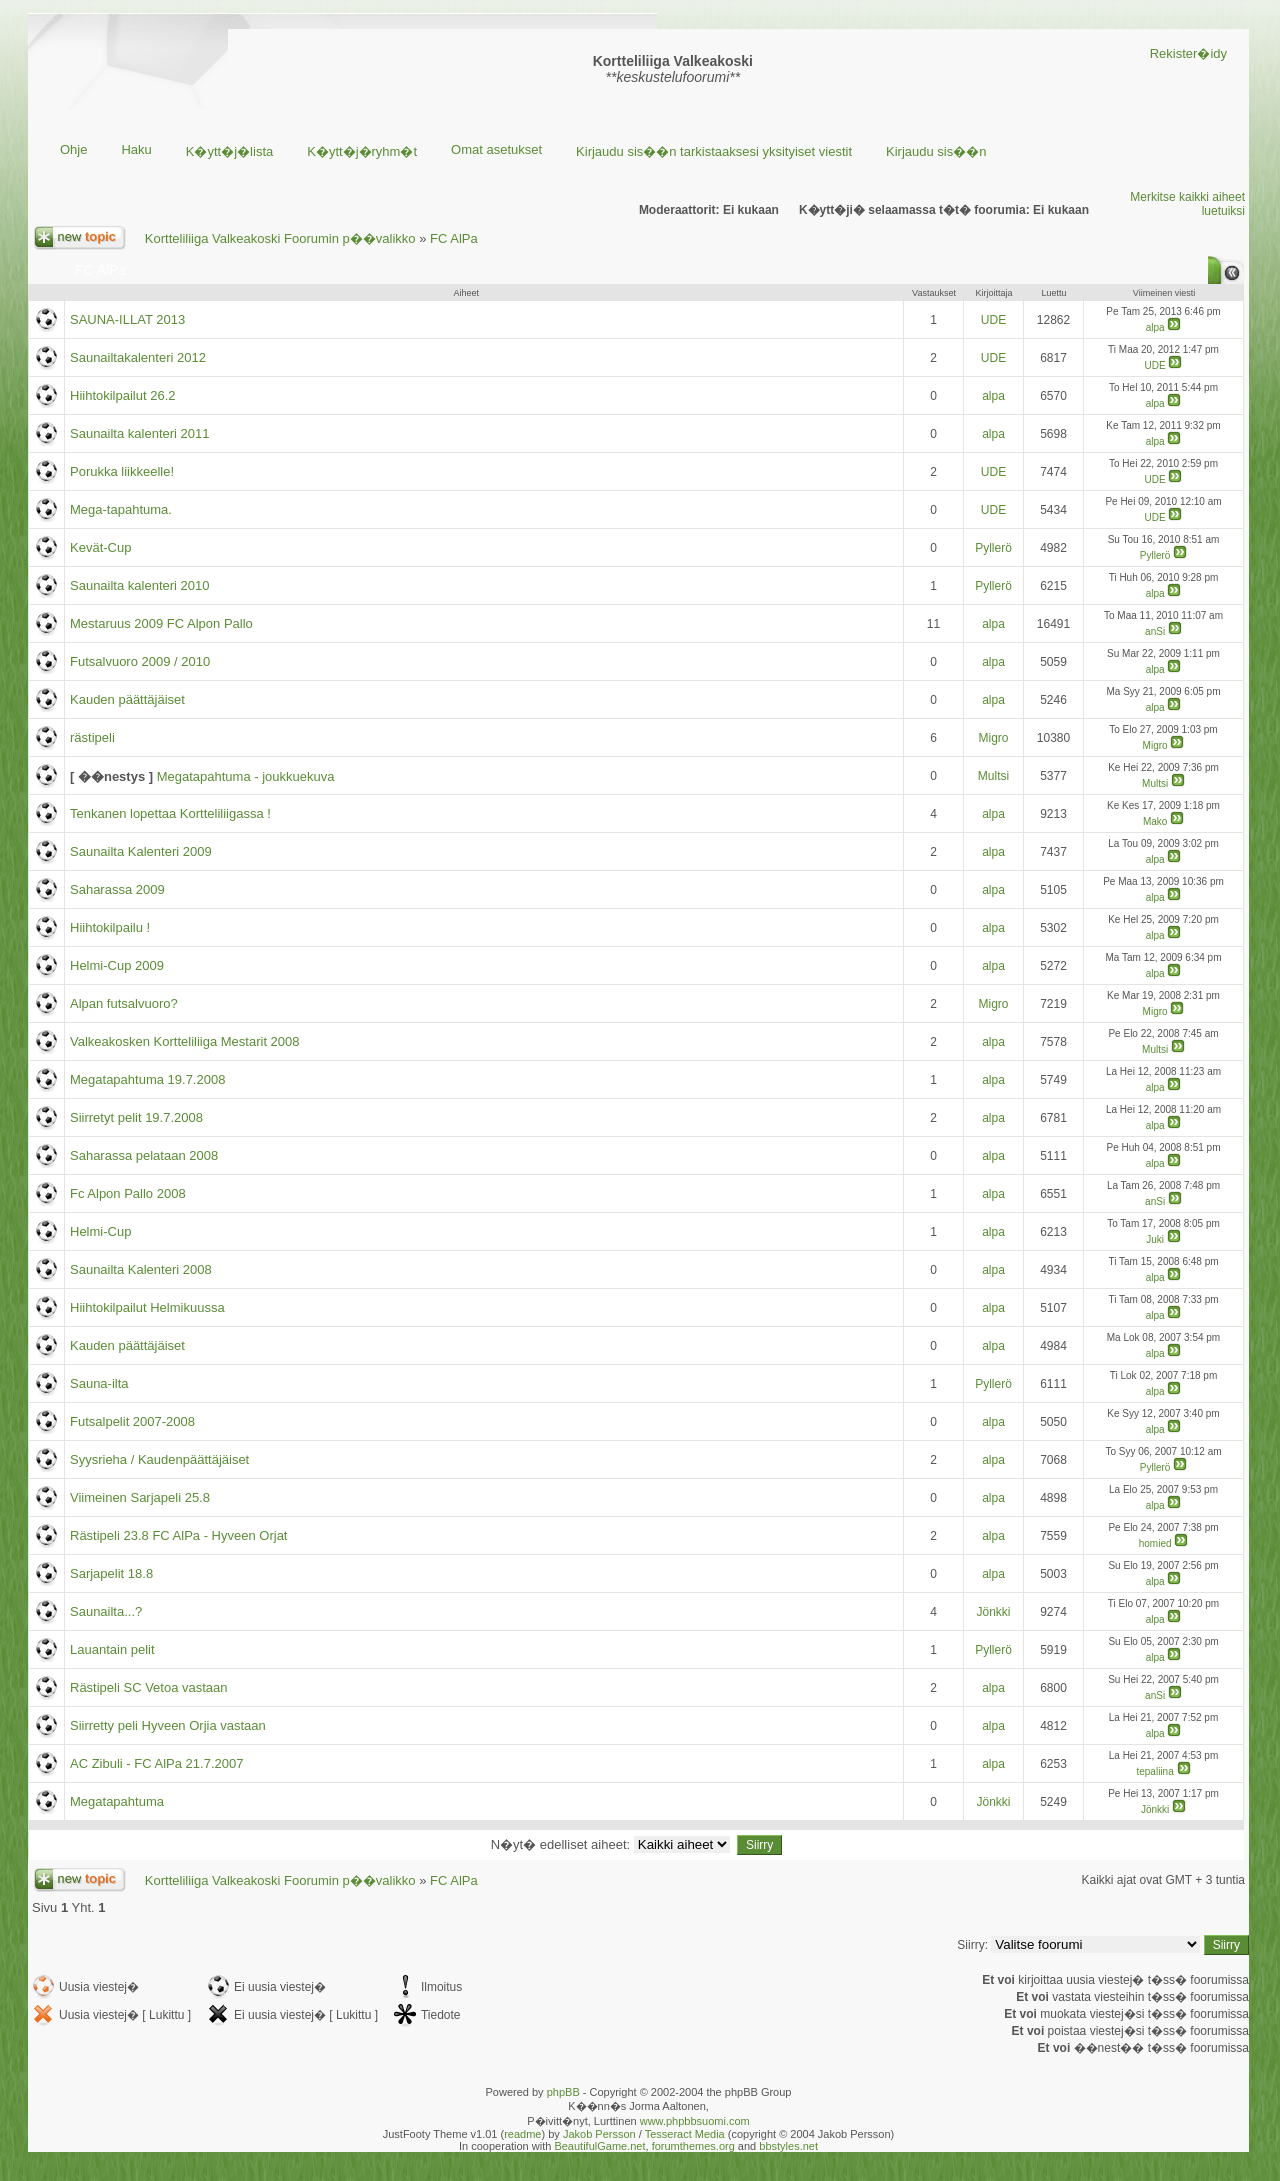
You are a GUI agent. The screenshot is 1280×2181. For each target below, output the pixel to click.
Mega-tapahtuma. (121, 509)
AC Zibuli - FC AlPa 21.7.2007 (156, 1763)
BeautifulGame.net (599, 2146)
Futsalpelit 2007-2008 (132, 1421)
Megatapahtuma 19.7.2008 (147, 1079)
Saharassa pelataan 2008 (144, 1155)
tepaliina (1154, 1771)
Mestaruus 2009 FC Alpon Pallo (161, 623)
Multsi (993, 776)
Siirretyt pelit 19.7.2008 (136, 1117)
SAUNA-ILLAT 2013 (127, 319)
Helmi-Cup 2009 (117, 965)
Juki (1155, 1239)
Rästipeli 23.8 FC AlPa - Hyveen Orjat (178, 1535)
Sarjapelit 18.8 (111, 1573)
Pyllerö (993, 548)
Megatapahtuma (117, 1801)
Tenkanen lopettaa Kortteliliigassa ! (170, 813)
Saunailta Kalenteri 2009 (141, 851)
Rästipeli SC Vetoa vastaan (149, 1687)
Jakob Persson (599, 2134)
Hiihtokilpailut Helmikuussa (147, 1307)
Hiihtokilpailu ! (110, 927)
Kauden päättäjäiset (127, 699)
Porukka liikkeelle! (122, 471)
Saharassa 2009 (117, 889)
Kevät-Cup (100, 547)
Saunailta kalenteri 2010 (140, 585)
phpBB (563, 2092)
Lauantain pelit (112, 1649)
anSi (1155, 631)
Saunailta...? (106, 1611)
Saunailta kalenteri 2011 (140, 433)
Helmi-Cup (100, 1231)
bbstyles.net (788, 2146)
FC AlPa (454, 238)
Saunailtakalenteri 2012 (138, 357)
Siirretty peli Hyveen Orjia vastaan (168, 1725)
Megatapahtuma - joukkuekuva (246, 776)
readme (522, 2134)
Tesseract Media (685, 2134)
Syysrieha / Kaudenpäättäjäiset (159, 1459)
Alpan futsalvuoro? (124, 1003)
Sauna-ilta (99, 1383)
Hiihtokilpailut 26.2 (123, 395)
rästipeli (92, 737)
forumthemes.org (693, 2146)
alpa (1155, 327)
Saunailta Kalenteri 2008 (141, 1269)
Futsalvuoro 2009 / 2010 (140, 661)
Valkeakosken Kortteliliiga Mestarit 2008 (185, 1041)
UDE (993, 320)
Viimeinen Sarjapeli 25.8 (140, 1497)
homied (1155, 1543)
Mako (1155, 821)
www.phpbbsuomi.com (695, 2121)
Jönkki (993, 1612)
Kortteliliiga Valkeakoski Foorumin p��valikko (280, 238)
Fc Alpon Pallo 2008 (128, 1193)
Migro (993, 738)
